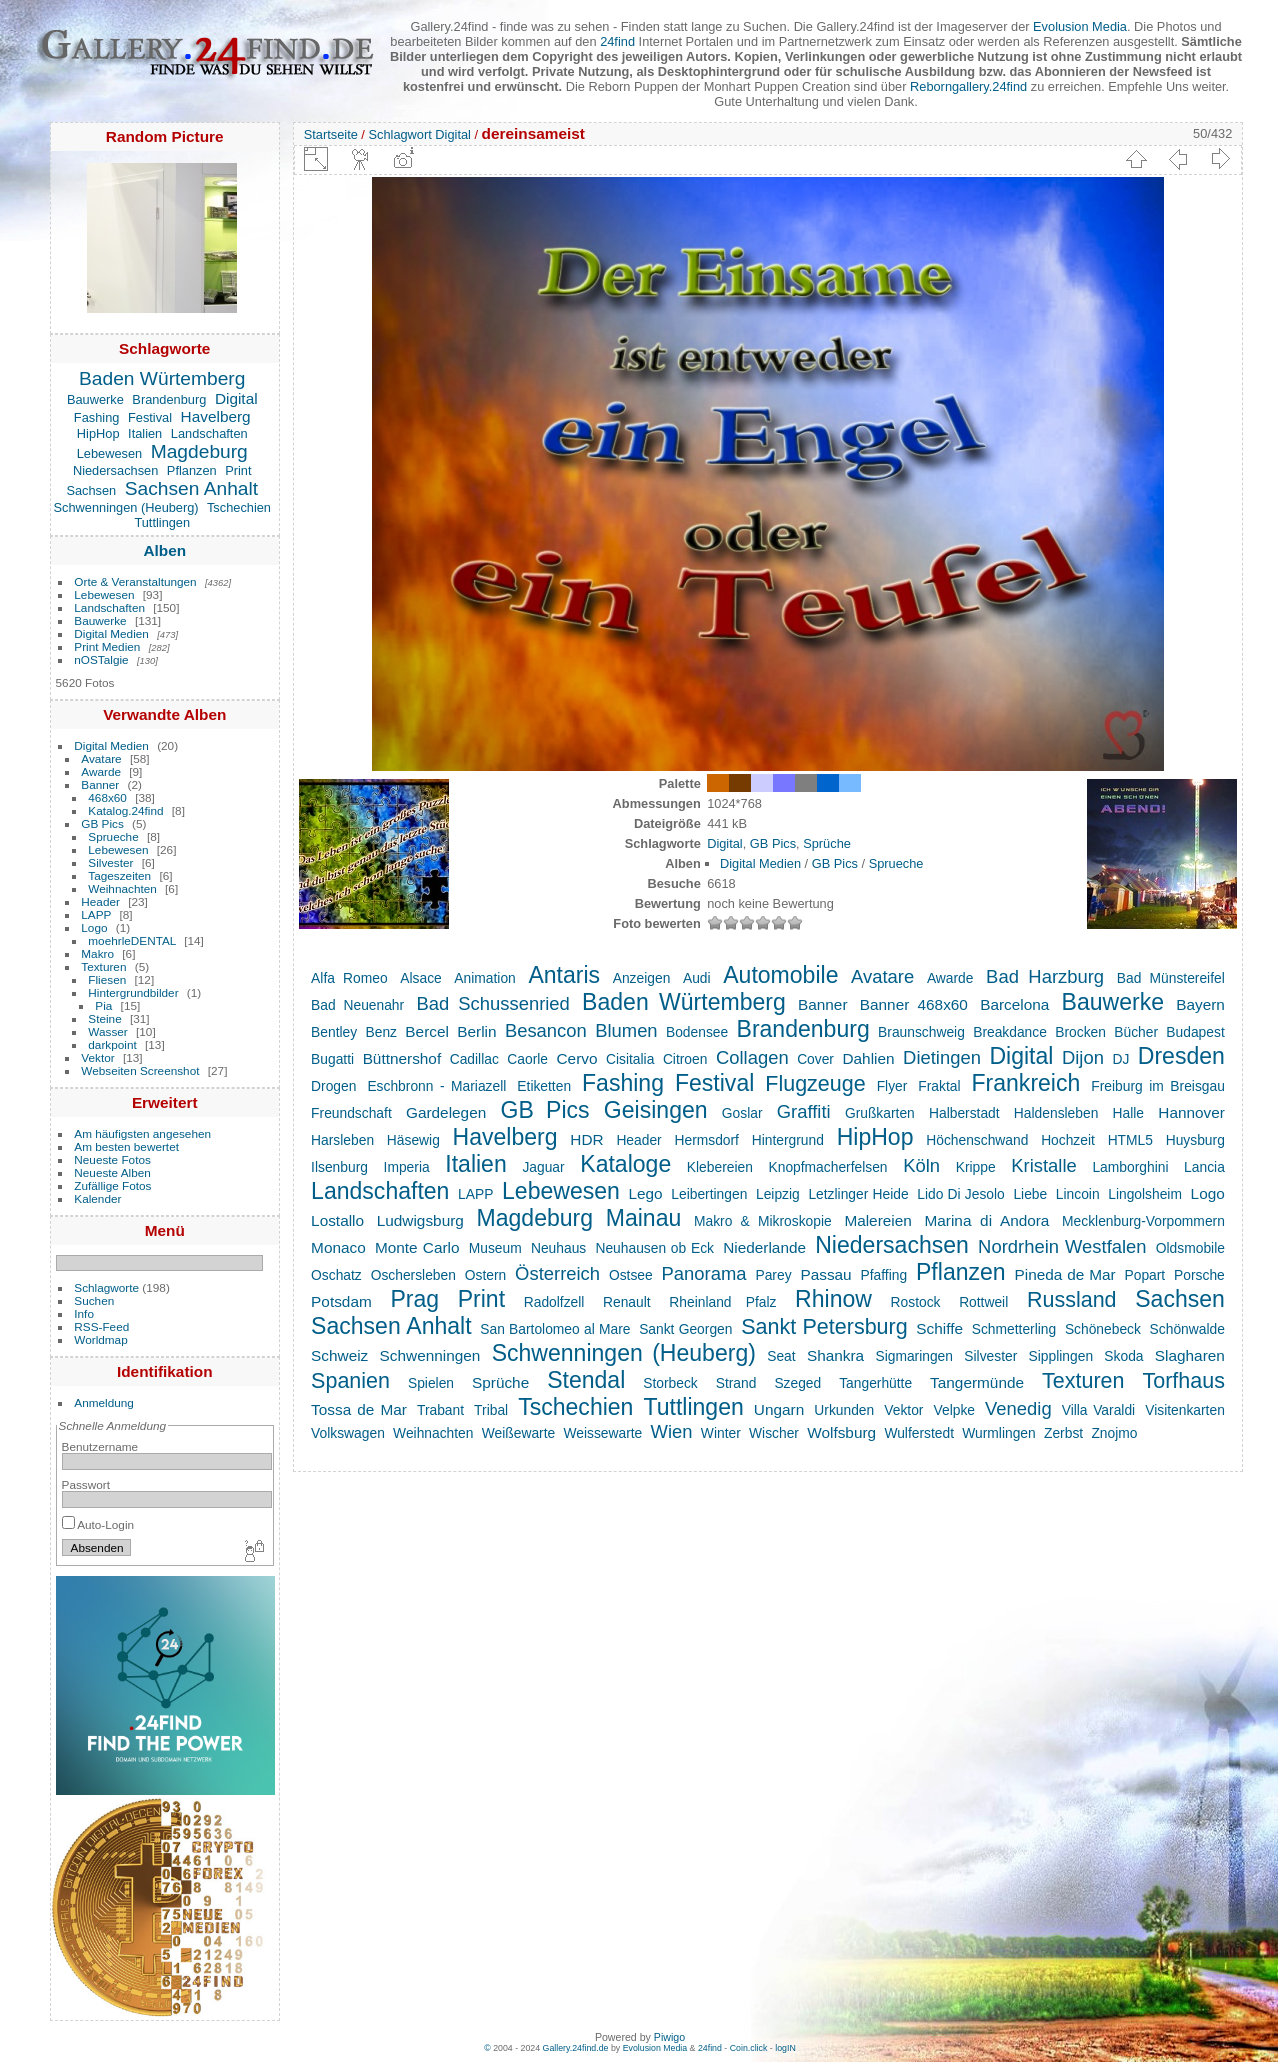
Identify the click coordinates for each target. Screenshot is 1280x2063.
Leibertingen (709, 1194)
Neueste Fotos (112, 1159)
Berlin (476, 1031)
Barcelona (1014, 1004)
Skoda (1123, 1356)
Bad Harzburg (1045, 976)
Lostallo (337, 1220)
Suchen (94, 1300)
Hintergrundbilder (133, 992)
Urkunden (844, 1410)
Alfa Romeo (349, 978)
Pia (103, 1005)
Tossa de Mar (359, 1409)
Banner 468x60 (914, 1004)
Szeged (797, 1383)
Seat (781, 1356)
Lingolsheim (1145, 1194)
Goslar (742, 1113)
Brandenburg (169, 399)
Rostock (916, 1302)
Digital (236, 398)
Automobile (780, 975)
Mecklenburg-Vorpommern (1143, 1221)
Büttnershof (402, 1058)
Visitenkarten (1185, 1410)
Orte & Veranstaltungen (135, 581)
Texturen (103, 966)
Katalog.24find (125, 810)
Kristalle (1044, 1165)
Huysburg (1195, 1140)
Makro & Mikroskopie (763, 1221)
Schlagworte (106, 1287)
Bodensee (697, 1032)
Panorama (704, 1273)
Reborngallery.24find (968, 86)
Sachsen (91, 490)
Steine (104, 1018)
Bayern (1200, 1004)
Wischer (774, 1433)
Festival (150, 417)
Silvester (110, 862)
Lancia (1204, 1167)
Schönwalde (1187, 1329)
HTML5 (1130, 1140)
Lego (645, 1193)
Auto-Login (98, 1524)
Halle (1128, 1113)
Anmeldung (104, 1402)
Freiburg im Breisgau (1158, 1086)
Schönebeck (1103, 1329)
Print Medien (107, 646)
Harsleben (342, 1140)
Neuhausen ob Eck (654, 1248)
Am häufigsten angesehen (142, 1133)
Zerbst (1063, 1433)
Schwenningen (430, 1355)
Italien (145, 433)
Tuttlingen (162, 522)
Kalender (97, 1198)
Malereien (877, 1220)
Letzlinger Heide (858, 1194)
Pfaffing (884, 1275)
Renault (627, 1302)
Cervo (577, 1058)
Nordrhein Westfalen (1062, 1246)
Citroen (685, 1059)
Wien (672, 1431)
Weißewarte (518, 1433)
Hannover (1191, 1112)
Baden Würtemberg (162, 378)
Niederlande (764, 1247)
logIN (785, 2048)
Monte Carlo (417, 1247)
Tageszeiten (119, 875)
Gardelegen (446, 1112)
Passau (825, 1274)
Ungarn (779, 1409)
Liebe (1030, 1194)
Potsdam (341, 1301)
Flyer (892, 1086)
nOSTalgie (101, 659)
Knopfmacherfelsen (828, 1167)
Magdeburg (199, 451)
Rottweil (983, 1302)
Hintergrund (788, 1140)
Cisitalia (630, 1059)
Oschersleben (413, 1275)
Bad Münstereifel (1171, 978)
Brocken (1080, 1032)
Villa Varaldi (1098, 1410)
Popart (1145, 1275)
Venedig (1018, 1408)
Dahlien (868, 1058)
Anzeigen (642, 978)
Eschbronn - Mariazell (436, 1086)
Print (238, 470)
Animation (484, 978)
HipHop (98, 433)
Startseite (331, 134)
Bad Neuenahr (357, 1005)
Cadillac (474, 1059)
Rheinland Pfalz (722, 1302)
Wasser (107, 1031)
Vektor (97, 1057)
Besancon (546, 1030)
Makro (97, 953)
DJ (1120, 1059)
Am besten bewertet (126, 1146)
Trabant (440, 1410)
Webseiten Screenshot (140, 1070)
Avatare (101, 758)
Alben (164, 550)
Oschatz (336, 1275)
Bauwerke (95, 399)
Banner (100, 784)
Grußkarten (880, 1113)
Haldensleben (1056, 1113)
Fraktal (939, 1086)
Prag (414, 1299)
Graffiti (804, 1111)
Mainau (644, 1218)
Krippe (976, 1167)
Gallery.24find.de (576, 2048)
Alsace (420, 978)
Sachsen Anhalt (191, 488)
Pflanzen (192, 470)
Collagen (752, 1057)
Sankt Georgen (685, 1329)
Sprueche (113, 836)
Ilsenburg (339, 1167)
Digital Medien (111, 633)
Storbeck (670, 1383)
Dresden (1181, 1056)
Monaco (338, 1247)
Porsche (1199, 1275)
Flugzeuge (815, 1084)
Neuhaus (558, 1248)
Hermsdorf (706, 1140)
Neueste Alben (112, 1172)
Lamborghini (1130, 1167)
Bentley (334, 1032)
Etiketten (544, 1086)
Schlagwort (399, 134)
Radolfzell (554, 1302)
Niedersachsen (115, 470)
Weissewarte (602, 1433)
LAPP (96, 914)
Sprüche (827, 843)
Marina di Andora (987, 1220)
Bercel (427, 1031)
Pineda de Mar (1065, 1274)
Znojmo (1114, 1433)
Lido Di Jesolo (961, 1194)
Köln (921, 1165)
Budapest (1195, 1032)
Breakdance (1010, 1032)
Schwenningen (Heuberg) (126, 507)
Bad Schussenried (492, 1003)
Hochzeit (1068, 1140)
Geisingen (656, 1110)
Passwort (86, 1484)
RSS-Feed (101, 1326)
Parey (773, 1275)
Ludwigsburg (420, 1220)
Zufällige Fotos (112, 1185)
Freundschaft (351, 1113)
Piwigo (669, 2037)
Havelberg (216, 416)
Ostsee (631, 1275)
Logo (94, 927)
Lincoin (1078, 1194)
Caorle (527, 1059)
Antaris (564, 975)
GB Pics (102, 823)
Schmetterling (1014, 1329)
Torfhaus (1183, 1381)
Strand (736, 1383)
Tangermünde (977, 1382)
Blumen (626, 1030)
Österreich (557, 1273)
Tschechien (239, 507)
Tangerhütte (875, 1383)
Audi (697, 978)
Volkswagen (348, 1433)
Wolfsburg (841, 1432)
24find (617, 41)
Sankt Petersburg (824, 1327)
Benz (381, 1032)
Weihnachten (122, 888)
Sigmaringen (914, 1356)
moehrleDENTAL (132, 940)
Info (84, 1313)
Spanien (350, 1381)
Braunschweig (921, 1032)
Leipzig (778, 1194)
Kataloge (625, 1164)
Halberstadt (964, 1113)
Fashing (97, 417)
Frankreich (1026, 1083)
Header (100, 901)
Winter (721, 1433)
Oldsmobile (1190, 1248)
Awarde (101, 771)
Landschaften (209, 433)
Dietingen (942, 1057)
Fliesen (107, 979)
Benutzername (100, 1446)
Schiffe (939, 1328)
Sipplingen (1061, 1356)
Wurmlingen (998, 1433)
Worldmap (100, 1339)
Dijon (1083, 1057)
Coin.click (749, 2048)
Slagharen (1190, 1355)
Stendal (586, 1380)
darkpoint (112, 1044)
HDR (586, 1139)
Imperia (407, 1167)
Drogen (333, 1086)
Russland (1072, 1300)
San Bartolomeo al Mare (555, 1329)
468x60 (107, 797)
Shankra (835, 1355)
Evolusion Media (1080, 26)
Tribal (491, 1410)
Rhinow (833, 1299)
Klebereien (720, 1167)
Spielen (431, 1383)
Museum (495, 1248)
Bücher (1136, 1032)
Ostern (485, 1275)
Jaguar (543, 1167)
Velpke (954, 1410)
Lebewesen (109, 453)
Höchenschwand (977, 1140)
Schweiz (339, 1355)
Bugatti (332, 1059)
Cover (815, 1059)
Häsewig (413, 1140)
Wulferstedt (919, 1433)
